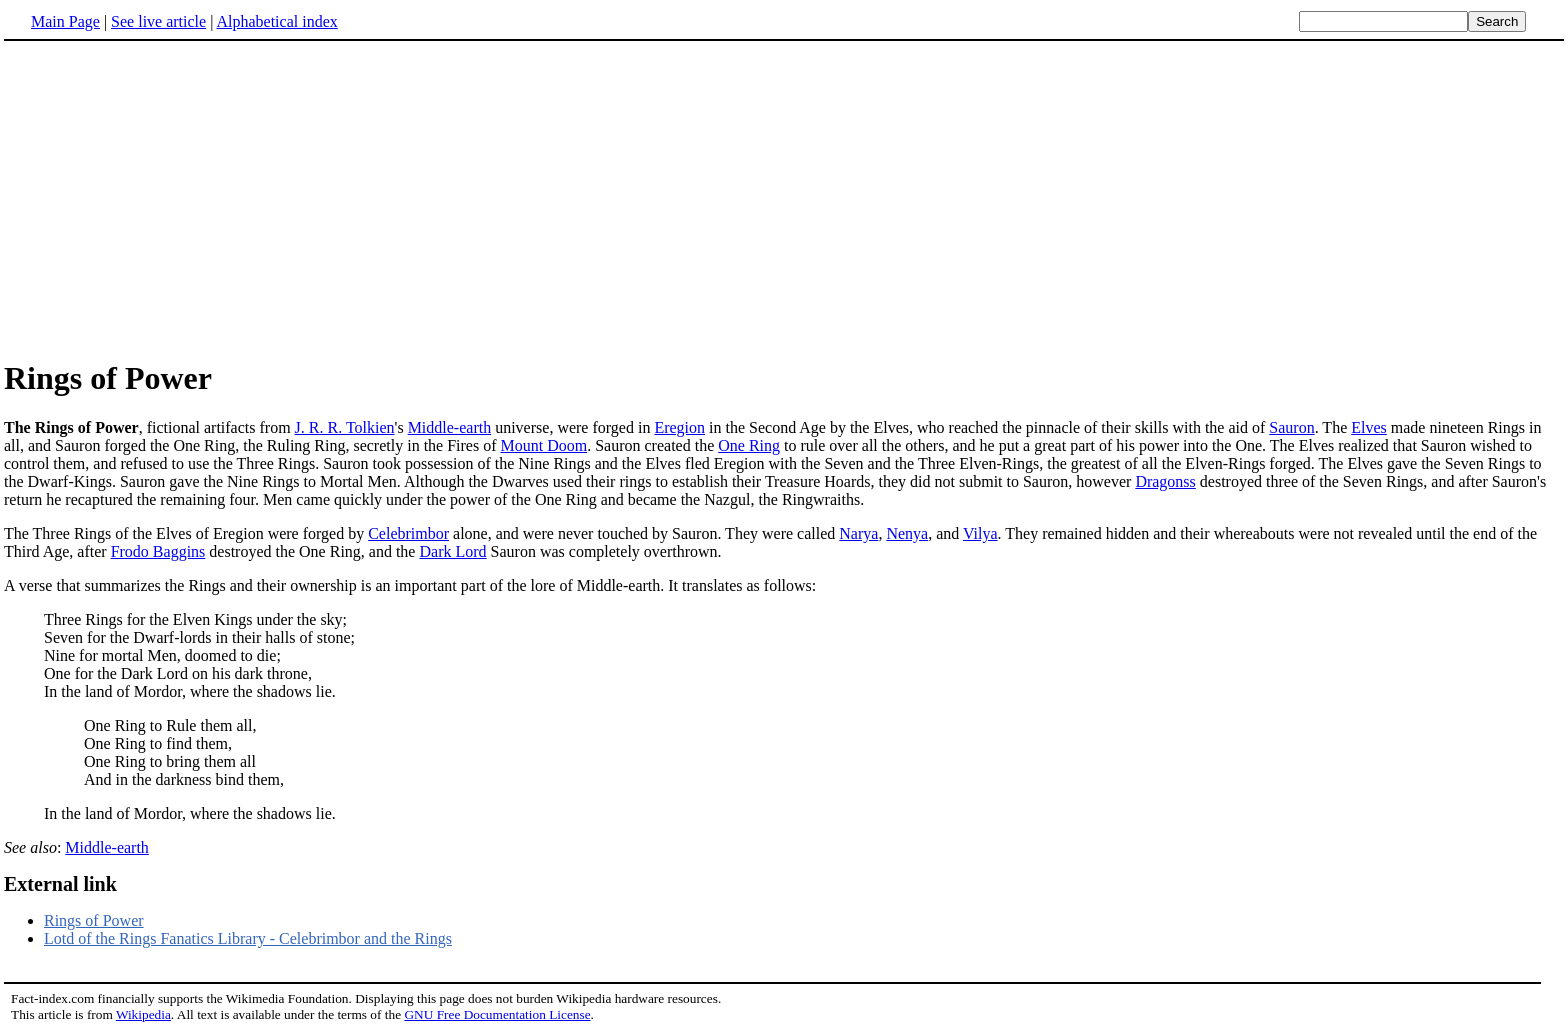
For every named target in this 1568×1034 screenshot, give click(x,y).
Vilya (980, 533)
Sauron (1291, 427)
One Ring (749, 445)
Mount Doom (544, 445)
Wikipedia (143, 1014)
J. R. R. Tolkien (345, 427)
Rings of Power (94, 920)
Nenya (907, 533)
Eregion (679, 427)
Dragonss (1165, 481)
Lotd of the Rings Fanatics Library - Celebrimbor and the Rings (248, 938)
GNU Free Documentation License (497, 1014)
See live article (158, 21)
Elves (1369, 427)
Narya (858, 533)
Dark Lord (452, 551)
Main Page (65, 21)
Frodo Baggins (158, 551)
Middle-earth (450, 427)
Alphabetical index (276, 21)
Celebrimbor (408, 533)
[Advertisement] (172, 199)
